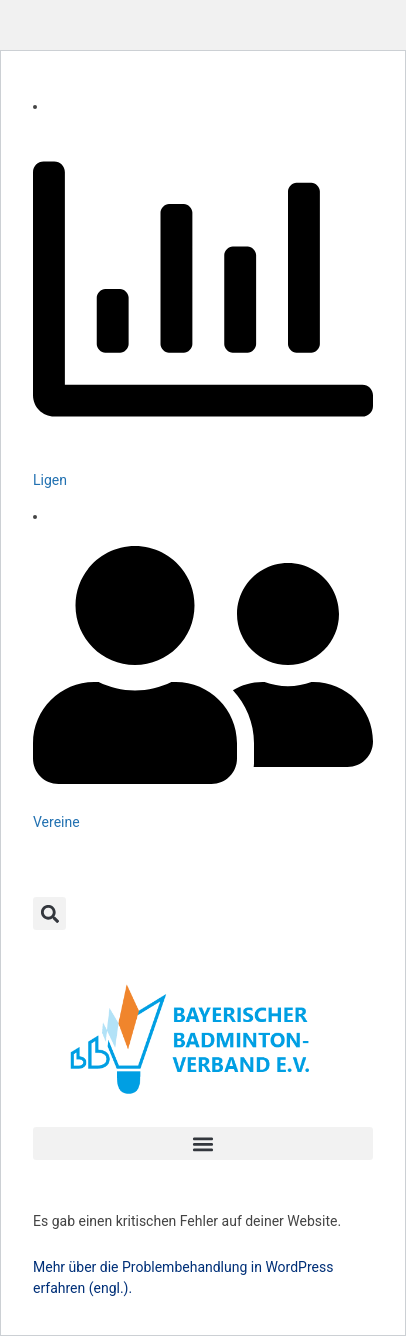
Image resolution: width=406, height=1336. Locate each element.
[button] (49, 913)
